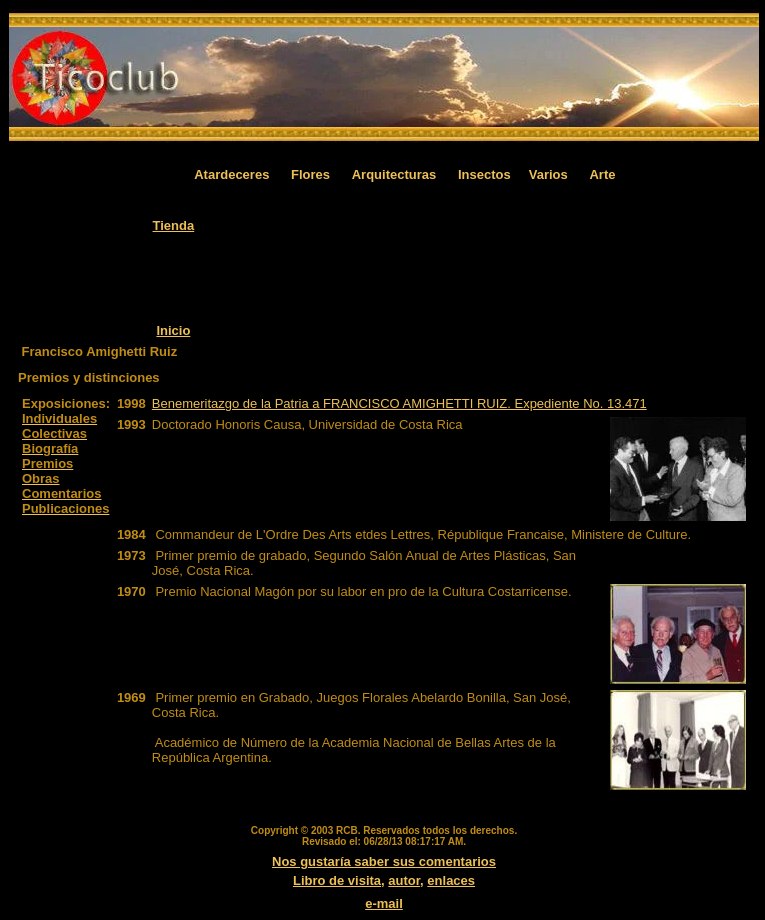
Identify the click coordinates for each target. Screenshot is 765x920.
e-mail (384, 903)
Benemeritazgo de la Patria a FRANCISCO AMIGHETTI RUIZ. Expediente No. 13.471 (399, 403)
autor (404, 880)
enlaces (451, 880)
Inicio (173, 330)
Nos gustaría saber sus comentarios (384, 861)
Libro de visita (337, 880)
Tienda (174, 225)
